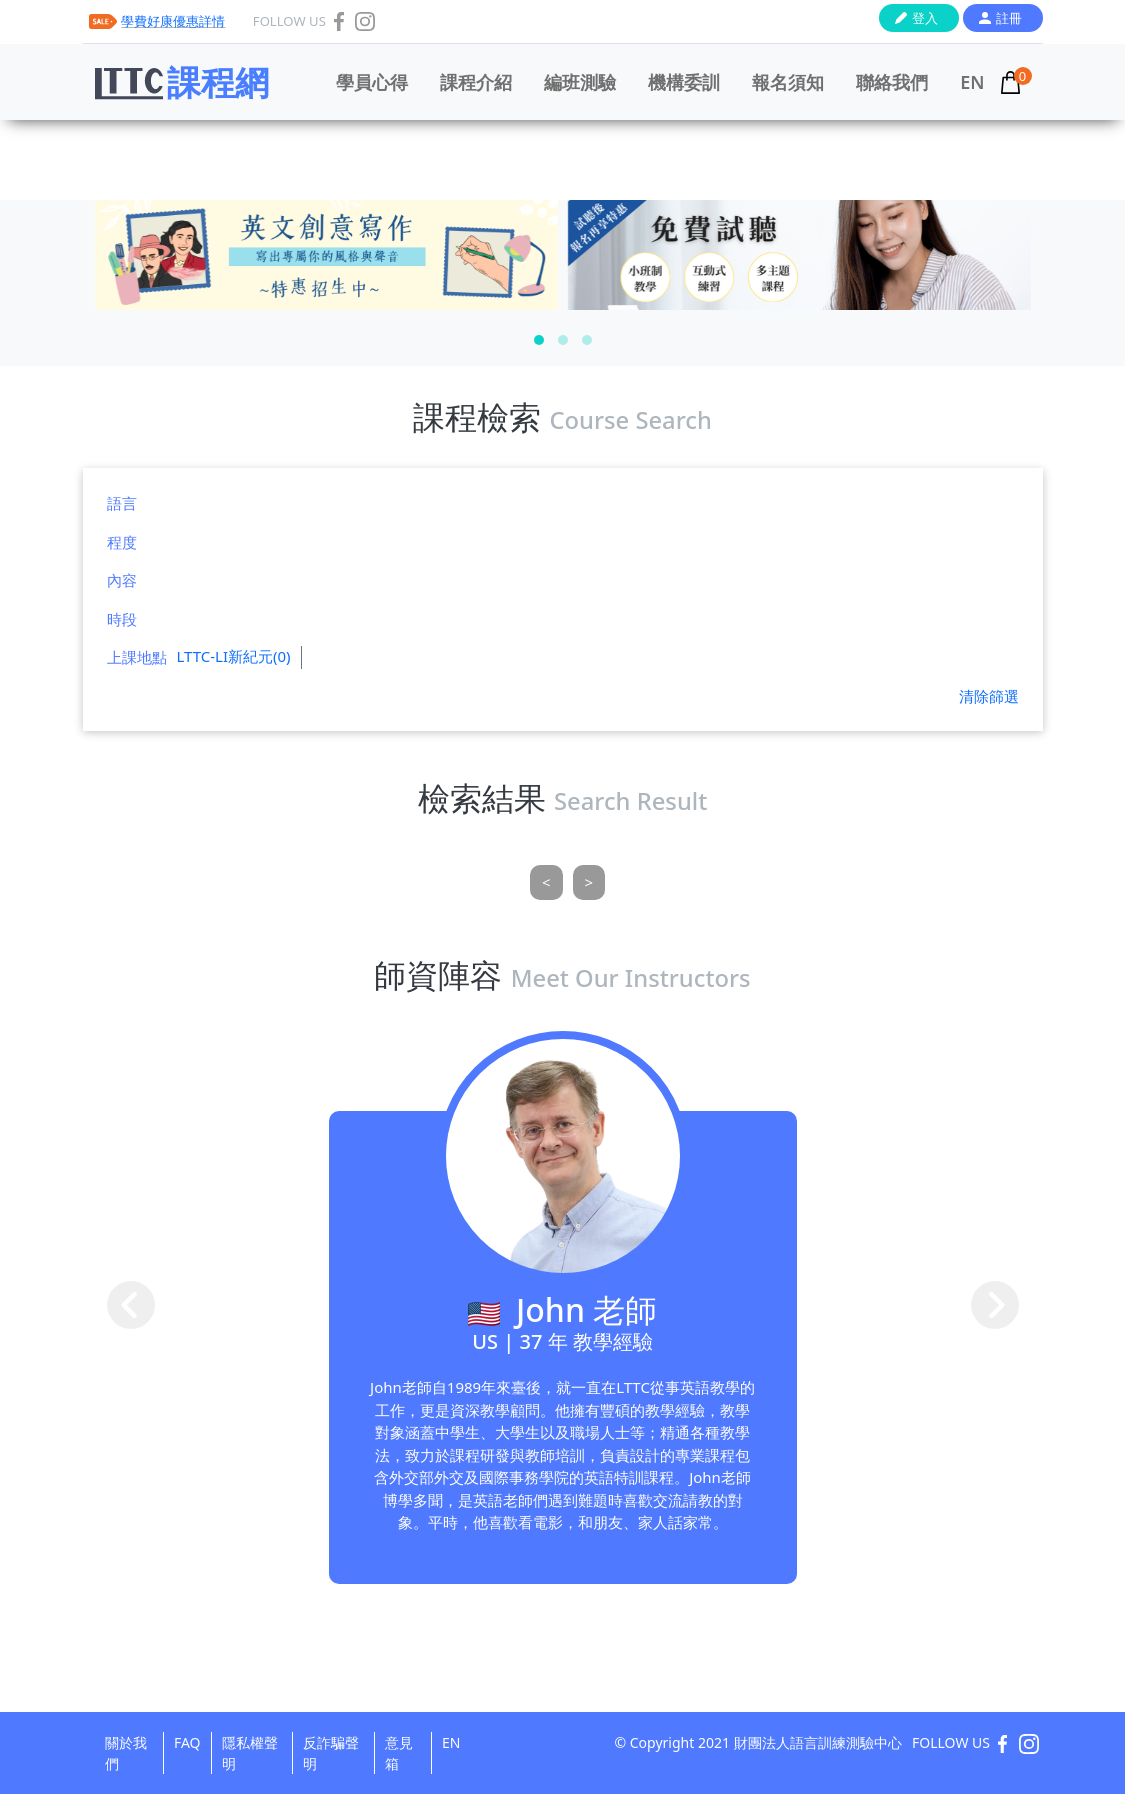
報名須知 (788, 82)
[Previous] (546, 882)
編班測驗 (580, 82)
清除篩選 (989, 696)
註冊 (1009, 18)
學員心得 (372, 82)
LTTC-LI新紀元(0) (234, 656)
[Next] (589, 882)
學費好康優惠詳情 (173, 21)
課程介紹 (476, 82)
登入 (925, 18)
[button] (539, 340)
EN (972, 82)
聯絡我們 (892, 82)
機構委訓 (684, 82)
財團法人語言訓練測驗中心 (818, 1742)
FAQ (187, 1742)
